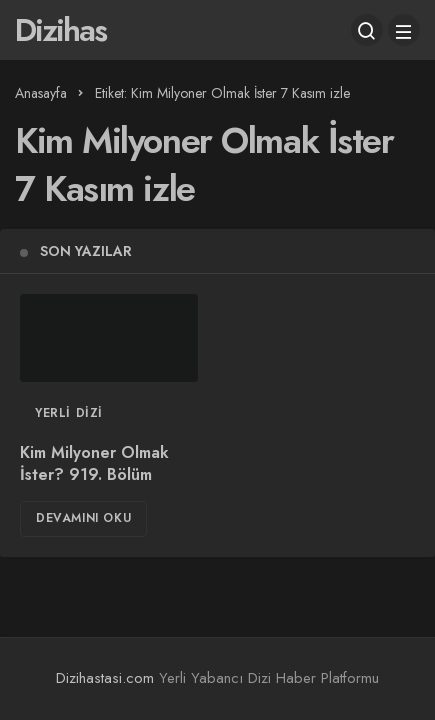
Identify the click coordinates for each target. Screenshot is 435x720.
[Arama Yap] (367, 30)
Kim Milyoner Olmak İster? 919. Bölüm (94, 463)
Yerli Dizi (69, 413)
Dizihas (60, 30)
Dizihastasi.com (105, 678)
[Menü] (404, 30)
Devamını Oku (83, 518)
